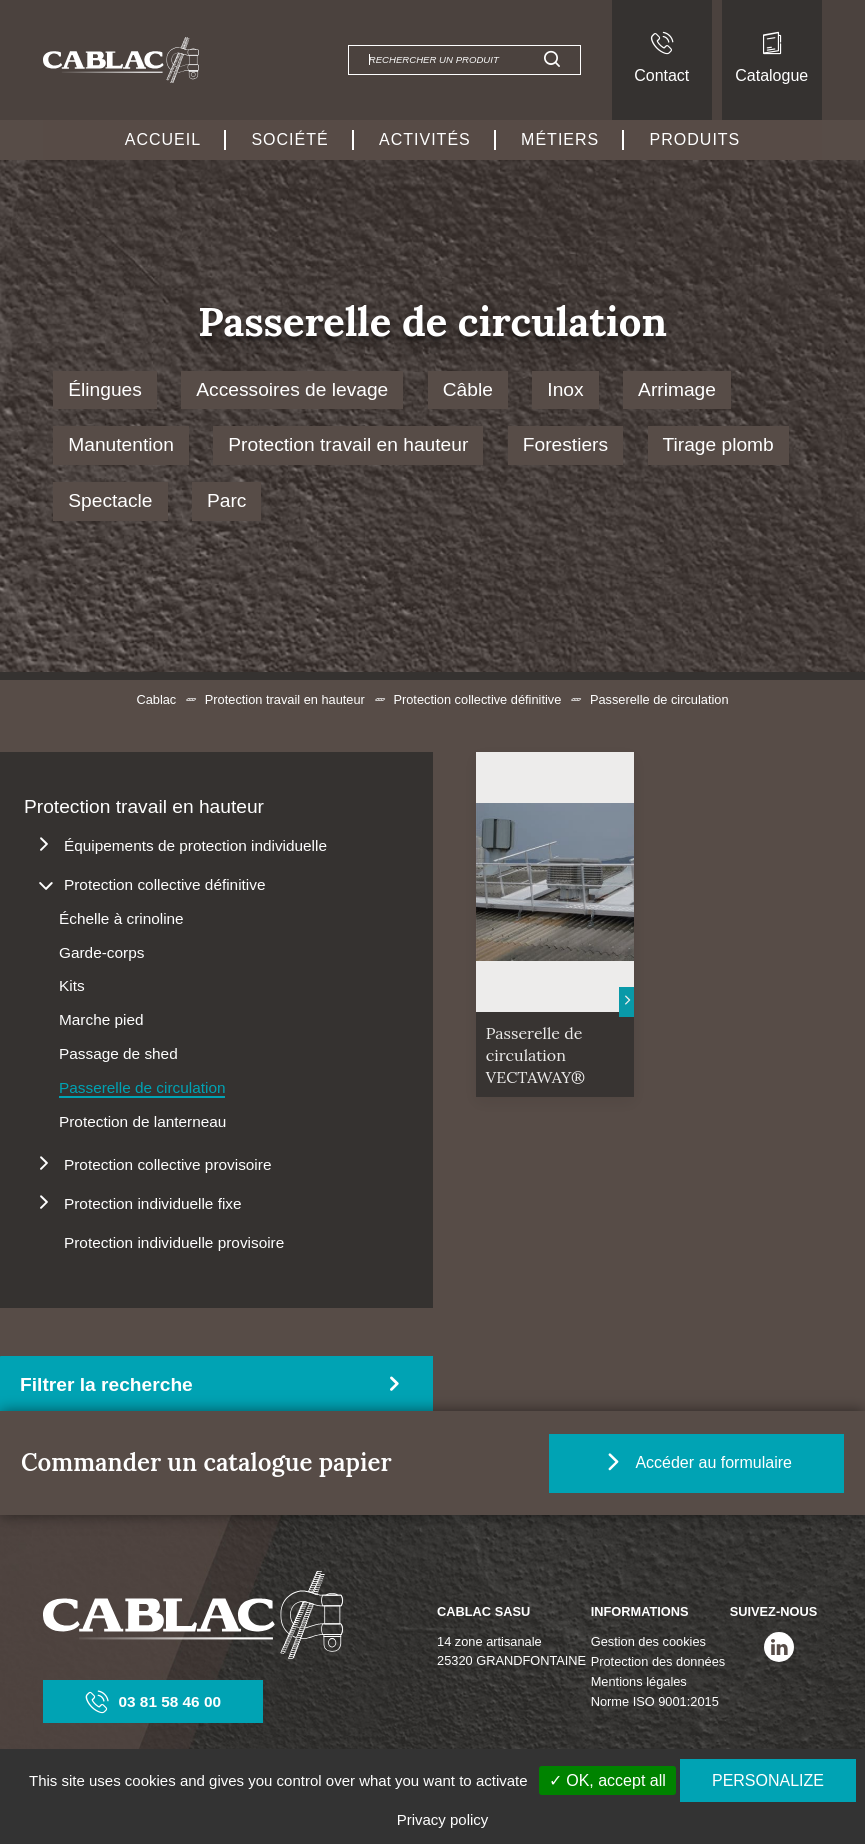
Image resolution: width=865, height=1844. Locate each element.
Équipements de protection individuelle (195, 845)
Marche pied (101, 1019)
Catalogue (771, 58)
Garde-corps (101, 952)
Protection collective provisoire (167, 1164)
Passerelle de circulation (142, 1087)
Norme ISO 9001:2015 (655, 1701)
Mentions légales (639, 1681)
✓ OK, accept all (607, 1780)
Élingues (105, 389)
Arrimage (677, 389)
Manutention (121, 444)
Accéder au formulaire (709, 1462)
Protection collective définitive (477, 699)
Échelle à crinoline (121, 918)
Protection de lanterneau (142, 1121)
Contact (661, 58)
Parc (226, 500)
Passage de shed (118, 1053)
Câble (468, 389)
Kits (72, 985)
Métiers (560, 139)
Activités (425, 139)
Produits (695, 139)
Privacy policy (443, 1819)
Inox (565, 389)
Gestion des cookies (648, 1641)
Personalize (768, 1780)
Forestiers (565, 444)
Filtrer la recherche (106, 1384)
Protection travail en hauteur (348, 444)
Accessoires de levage (292, 389)
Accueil (163, 139)
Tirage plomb (718, 444)
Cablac (156, 699)
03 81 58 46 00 (154, 1701)
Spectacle (110, 500)
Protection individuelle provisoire (174, 1242)
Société (289, 139)
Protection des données (658, 1661)
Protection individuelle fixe (153, 1203)
